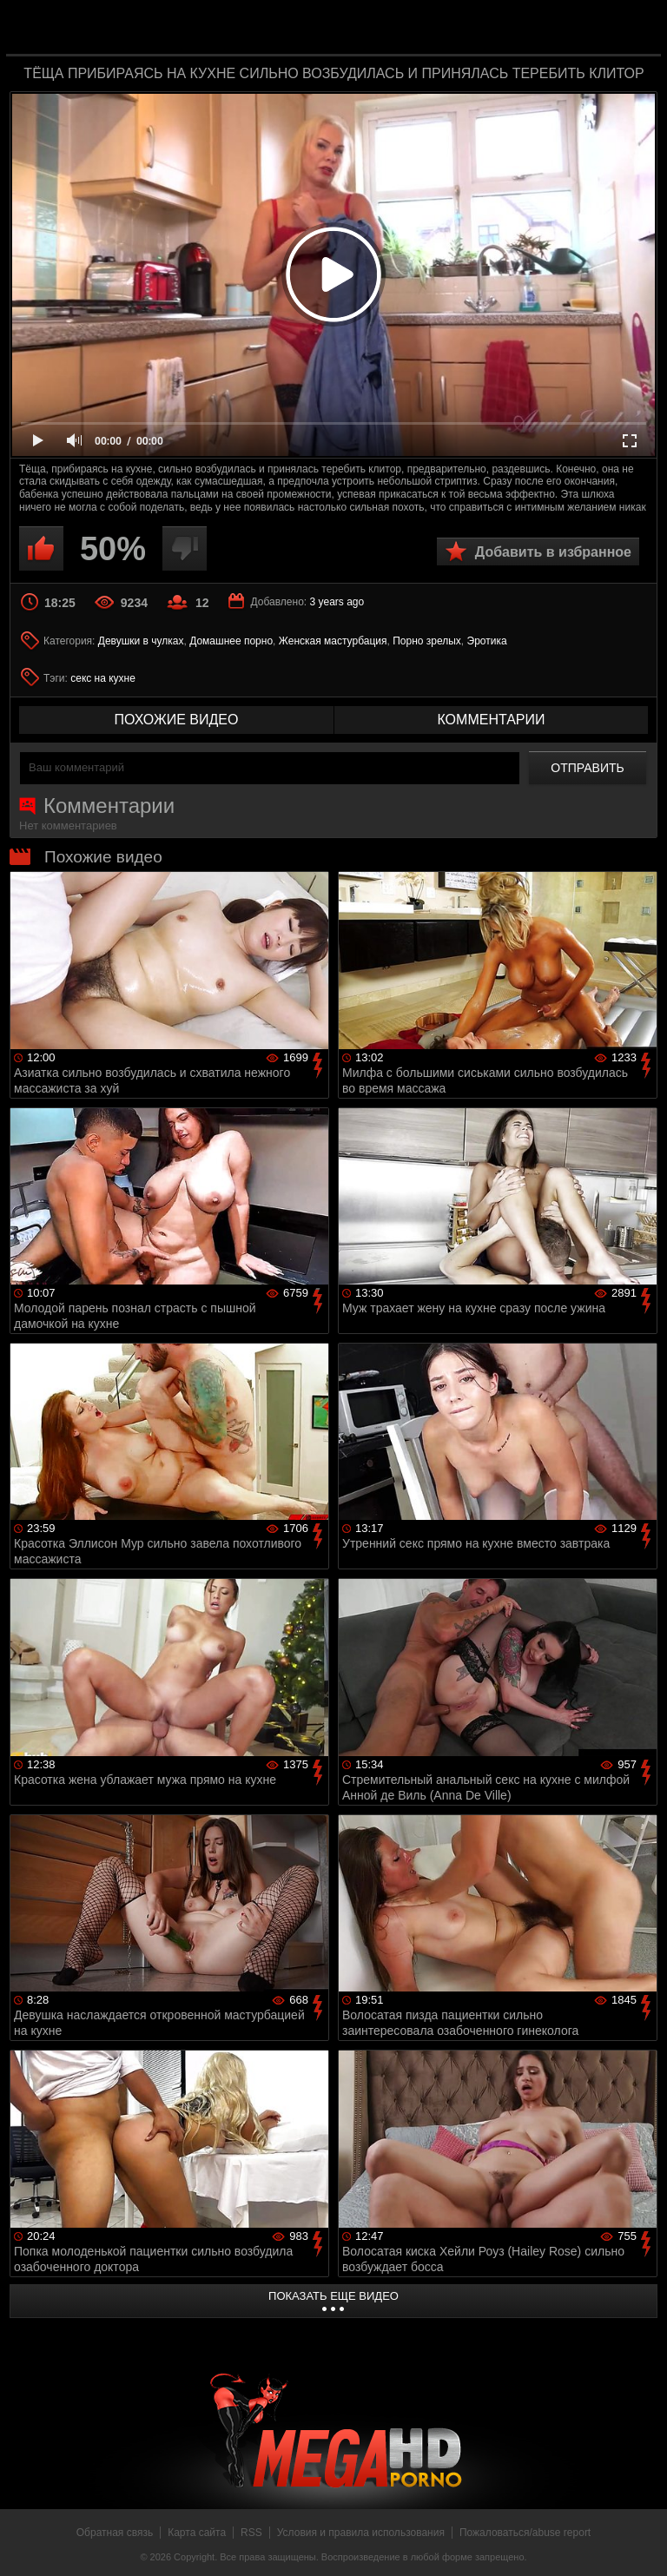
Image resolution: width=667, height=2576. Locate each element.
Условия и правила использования (361, 2532)
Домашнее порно (231, 641)
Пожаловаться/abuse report (525, 2532)
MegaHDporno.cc (368, 29)
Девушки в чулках (141, 641)
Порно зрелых (427, 641)
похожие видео (177, 719)
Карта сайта (197, 2532)
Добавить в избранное (553, 552)
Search (636, 29)
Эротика (487, 641)
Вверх (640, 2544)
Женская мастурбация (333, 641)
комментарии (491, 719)
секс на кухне (102, 678)
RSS (251, 2532)
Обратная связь (114, 2532)
